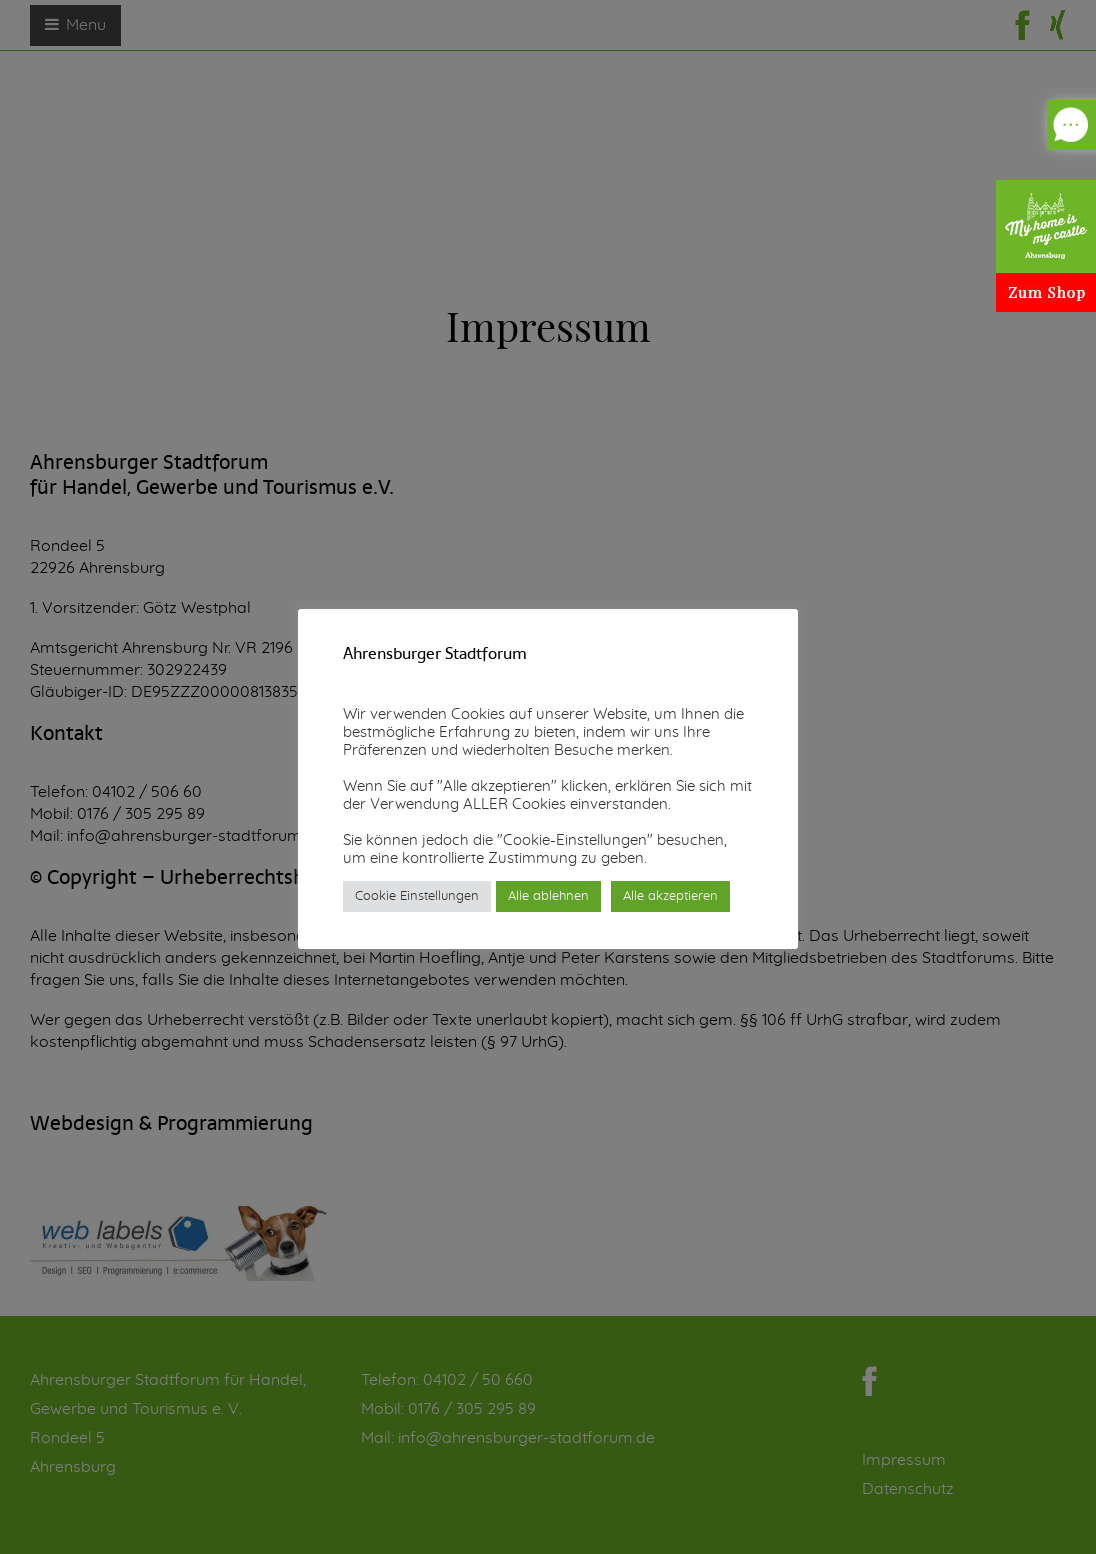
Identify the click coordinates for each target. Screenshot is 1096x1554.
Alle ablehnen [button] (548, 896)
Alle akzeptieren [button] (670, 896)
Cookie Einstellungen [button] (417, 896)
